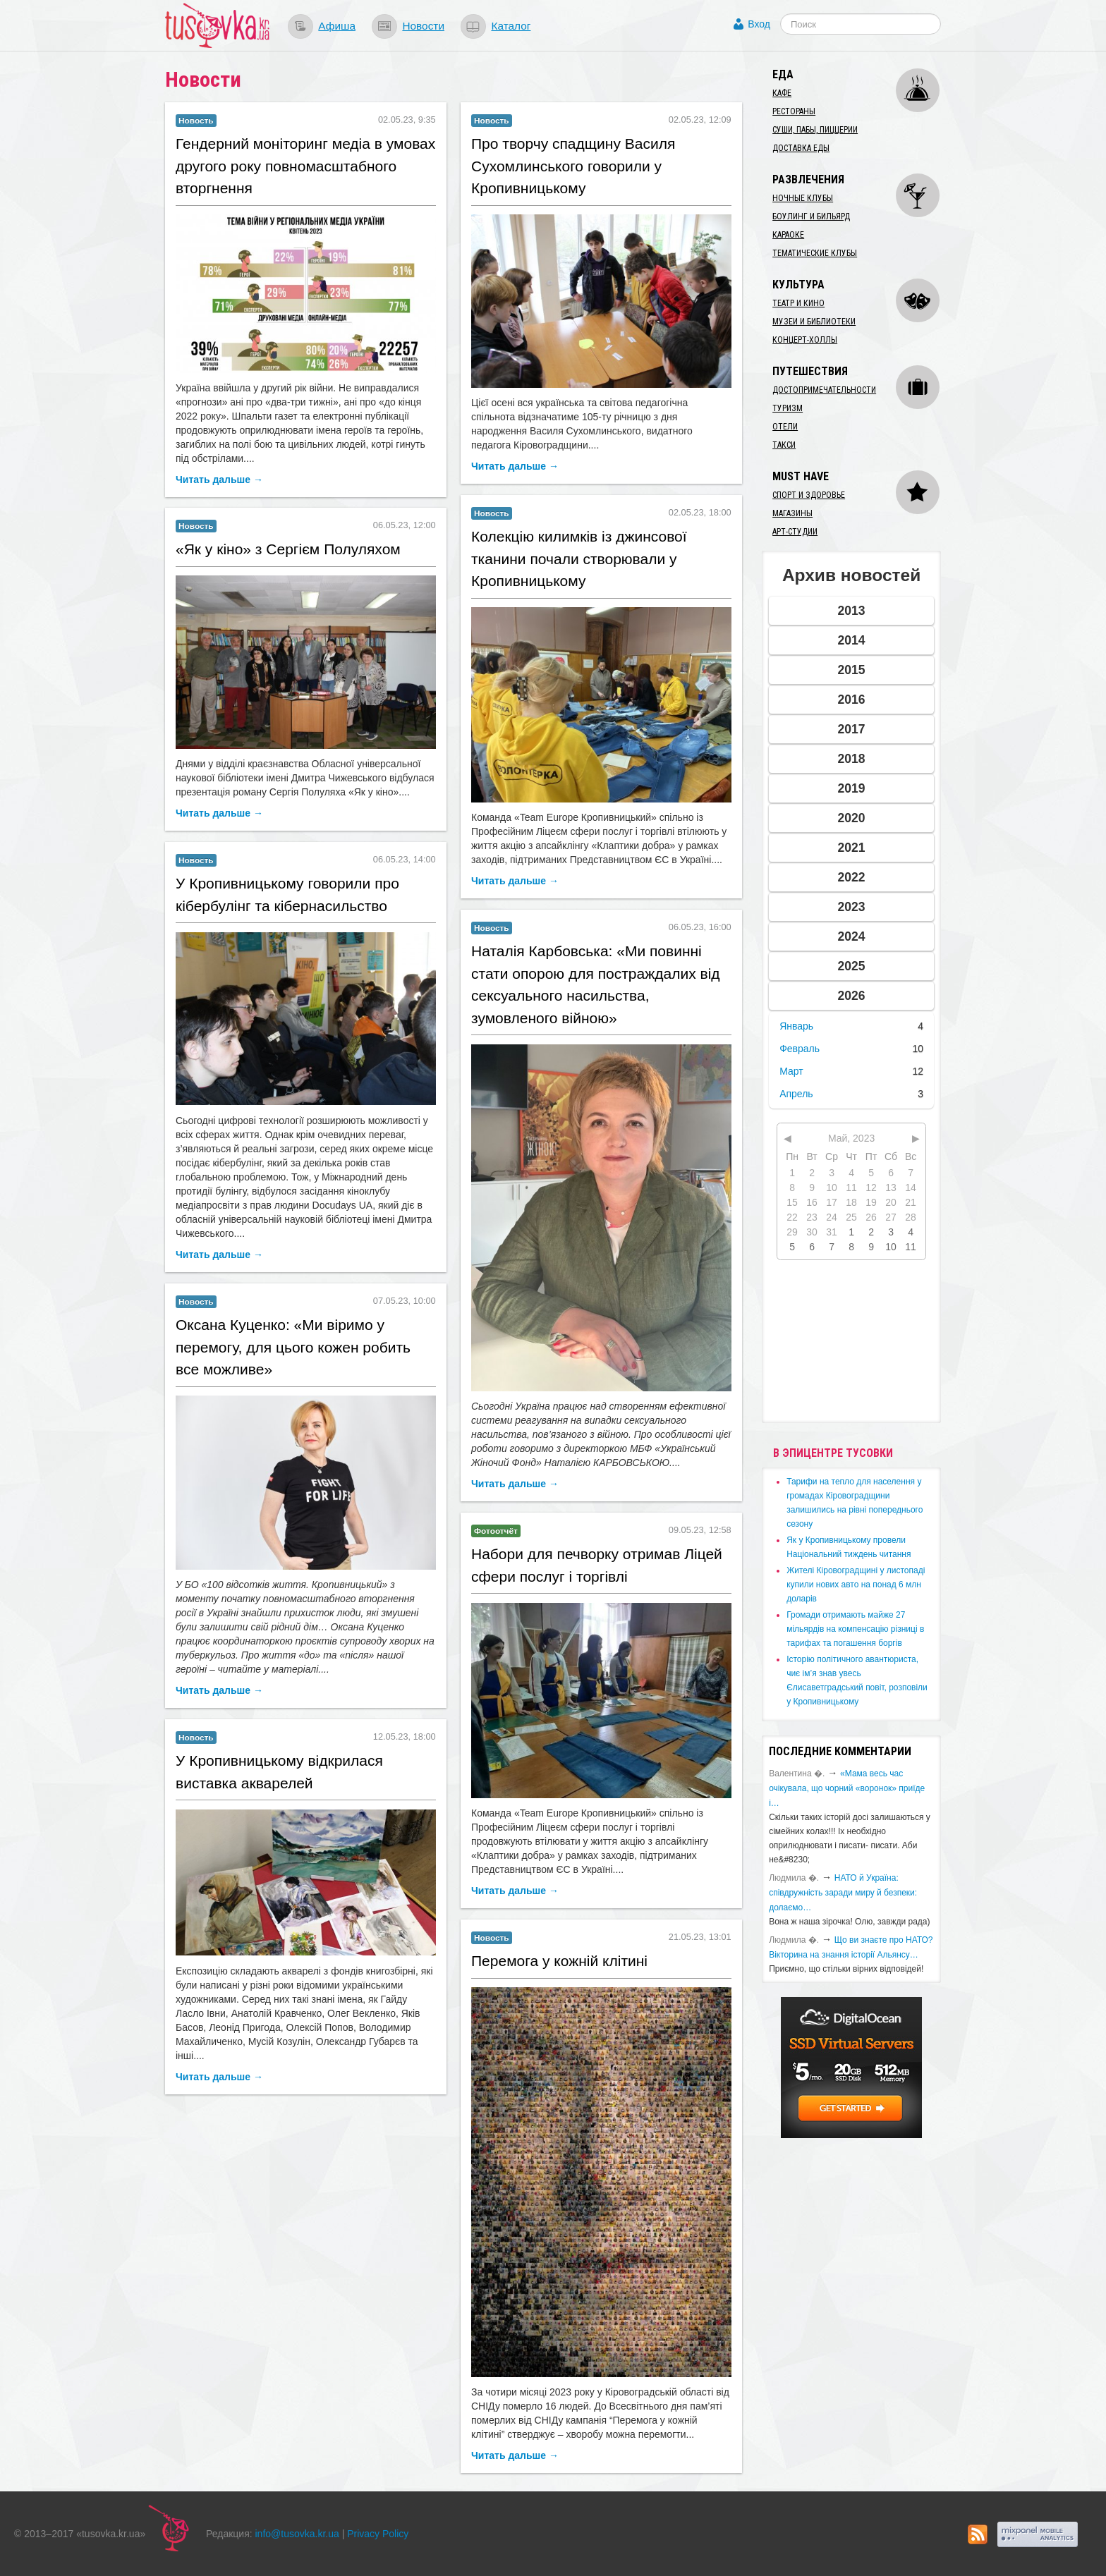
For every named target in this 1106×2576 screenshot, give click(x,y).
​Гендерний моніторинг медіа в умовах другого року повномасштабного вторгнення (305, 165)
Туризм (787, 408)
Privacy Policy (377, 2533)
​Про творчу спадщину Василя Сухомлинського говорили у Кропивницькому (573, 165)
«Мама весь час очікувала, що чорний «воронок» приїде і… (847, 1788)
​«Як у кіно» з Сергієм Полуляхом (288, 549)
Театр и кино (798, 303)
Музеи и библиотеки (814, 321)
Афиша (337, 26)
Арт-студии (795, 532)
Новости (423, 26)
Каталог (510, 26)
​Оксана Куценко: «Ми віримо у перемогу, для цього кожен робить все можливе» (293, 1347)
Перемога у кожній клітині (559, 1961)
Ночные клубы (802, 198)
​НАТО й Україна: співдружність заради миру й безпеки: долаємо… (843, 1892)
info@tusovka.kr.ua (297, 2533)
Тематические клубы (814, 253)
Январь (796, 1026)
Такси (784, 445)
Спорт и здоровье (808, 495)
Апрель (796, 1093)
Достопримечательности (824, 390)
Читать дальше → (219, 479)
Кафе (781, 93)
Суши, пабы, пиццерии (815, 130)
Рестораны (793, 111)
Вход (759, 24)
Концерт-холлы (804, 340)
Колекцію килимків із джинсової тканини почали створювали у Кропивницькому (579, 558)
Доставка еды (801, 148)
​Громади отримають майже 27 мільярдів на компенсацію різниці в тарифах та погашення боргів (855, 1629)
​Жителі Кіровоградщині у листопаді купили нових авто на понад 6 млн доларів (855, 1584)
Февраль (799, 1048)
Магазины (792, 513)
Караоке (788, 235)
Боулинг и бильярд (811, 216)
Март (791, 1071)
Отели (785, 427)
